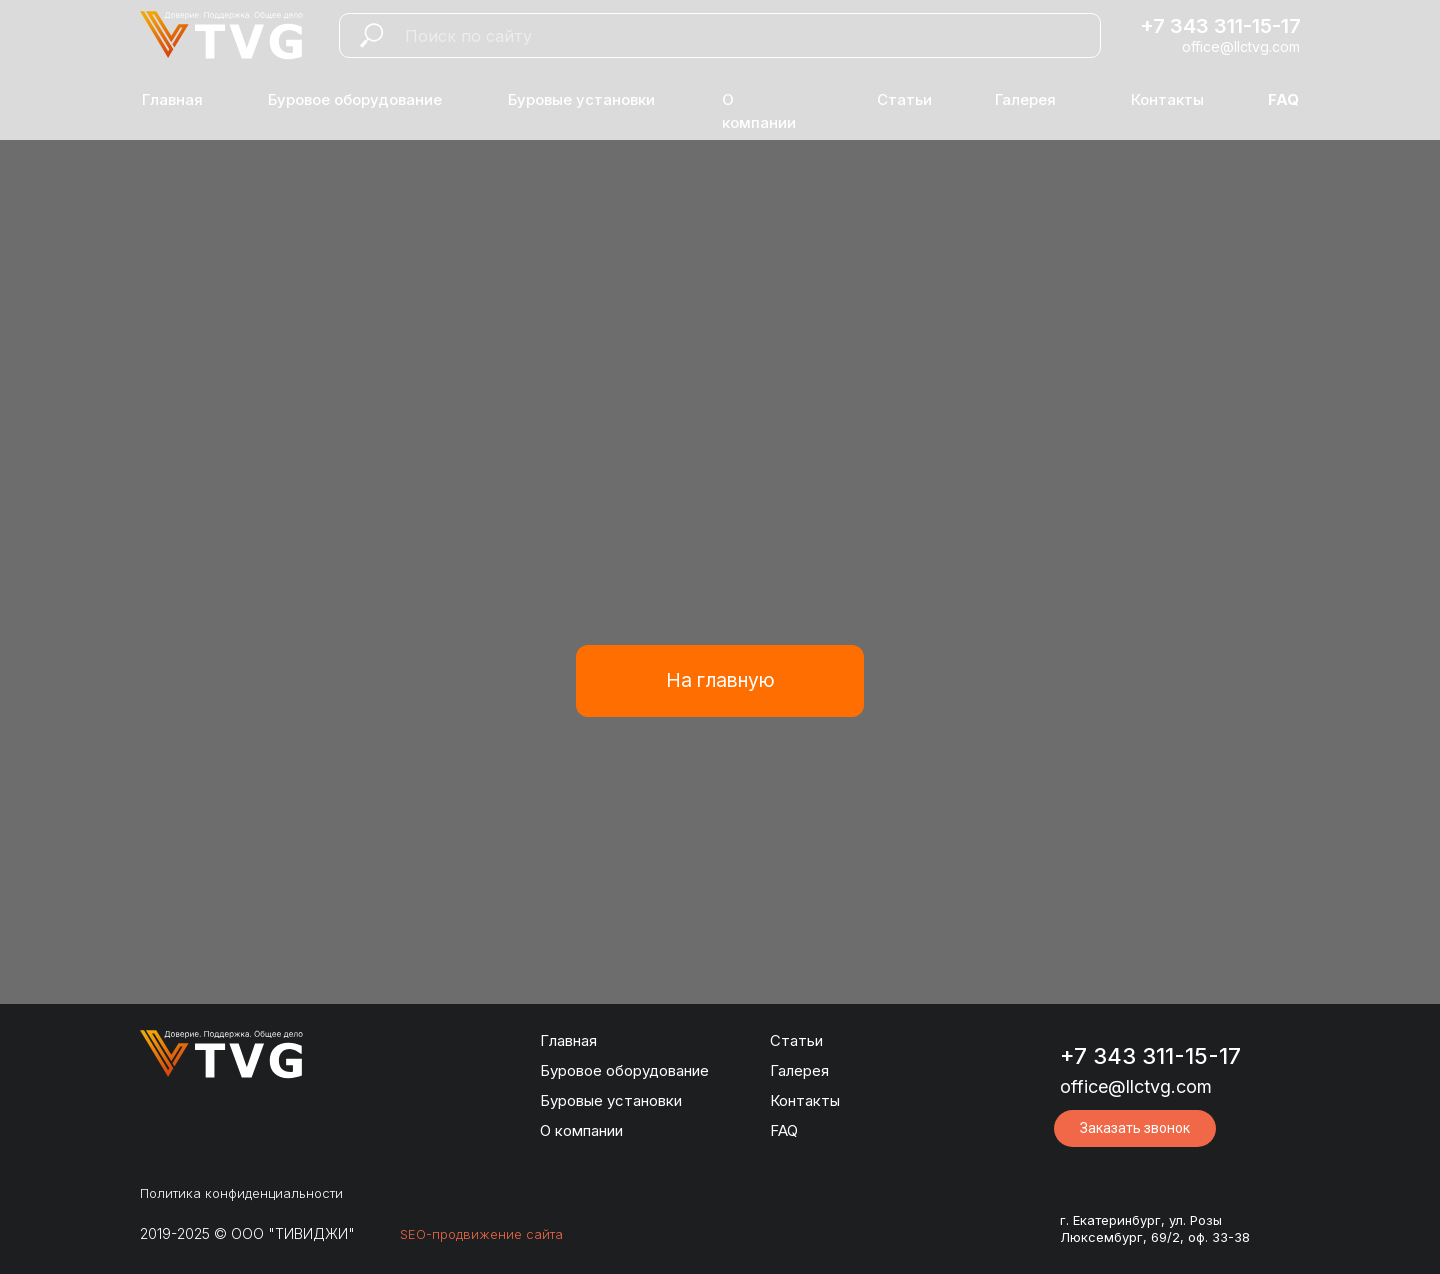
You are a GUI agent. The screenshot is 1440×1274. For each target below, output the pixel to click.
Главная (172, 99)
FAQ (784, 1130)
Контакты (1167, 99)
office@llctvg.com (1241, 46)
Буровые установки (581, 99)
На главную (720, 680)
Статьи (904, 99)
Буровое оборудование (355, 99)
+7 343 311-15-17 (1220, 26)
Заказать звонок (1135, 1128)
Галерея (1025, 99)
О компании (581, 1130)
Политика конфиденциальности (241, 1193)
